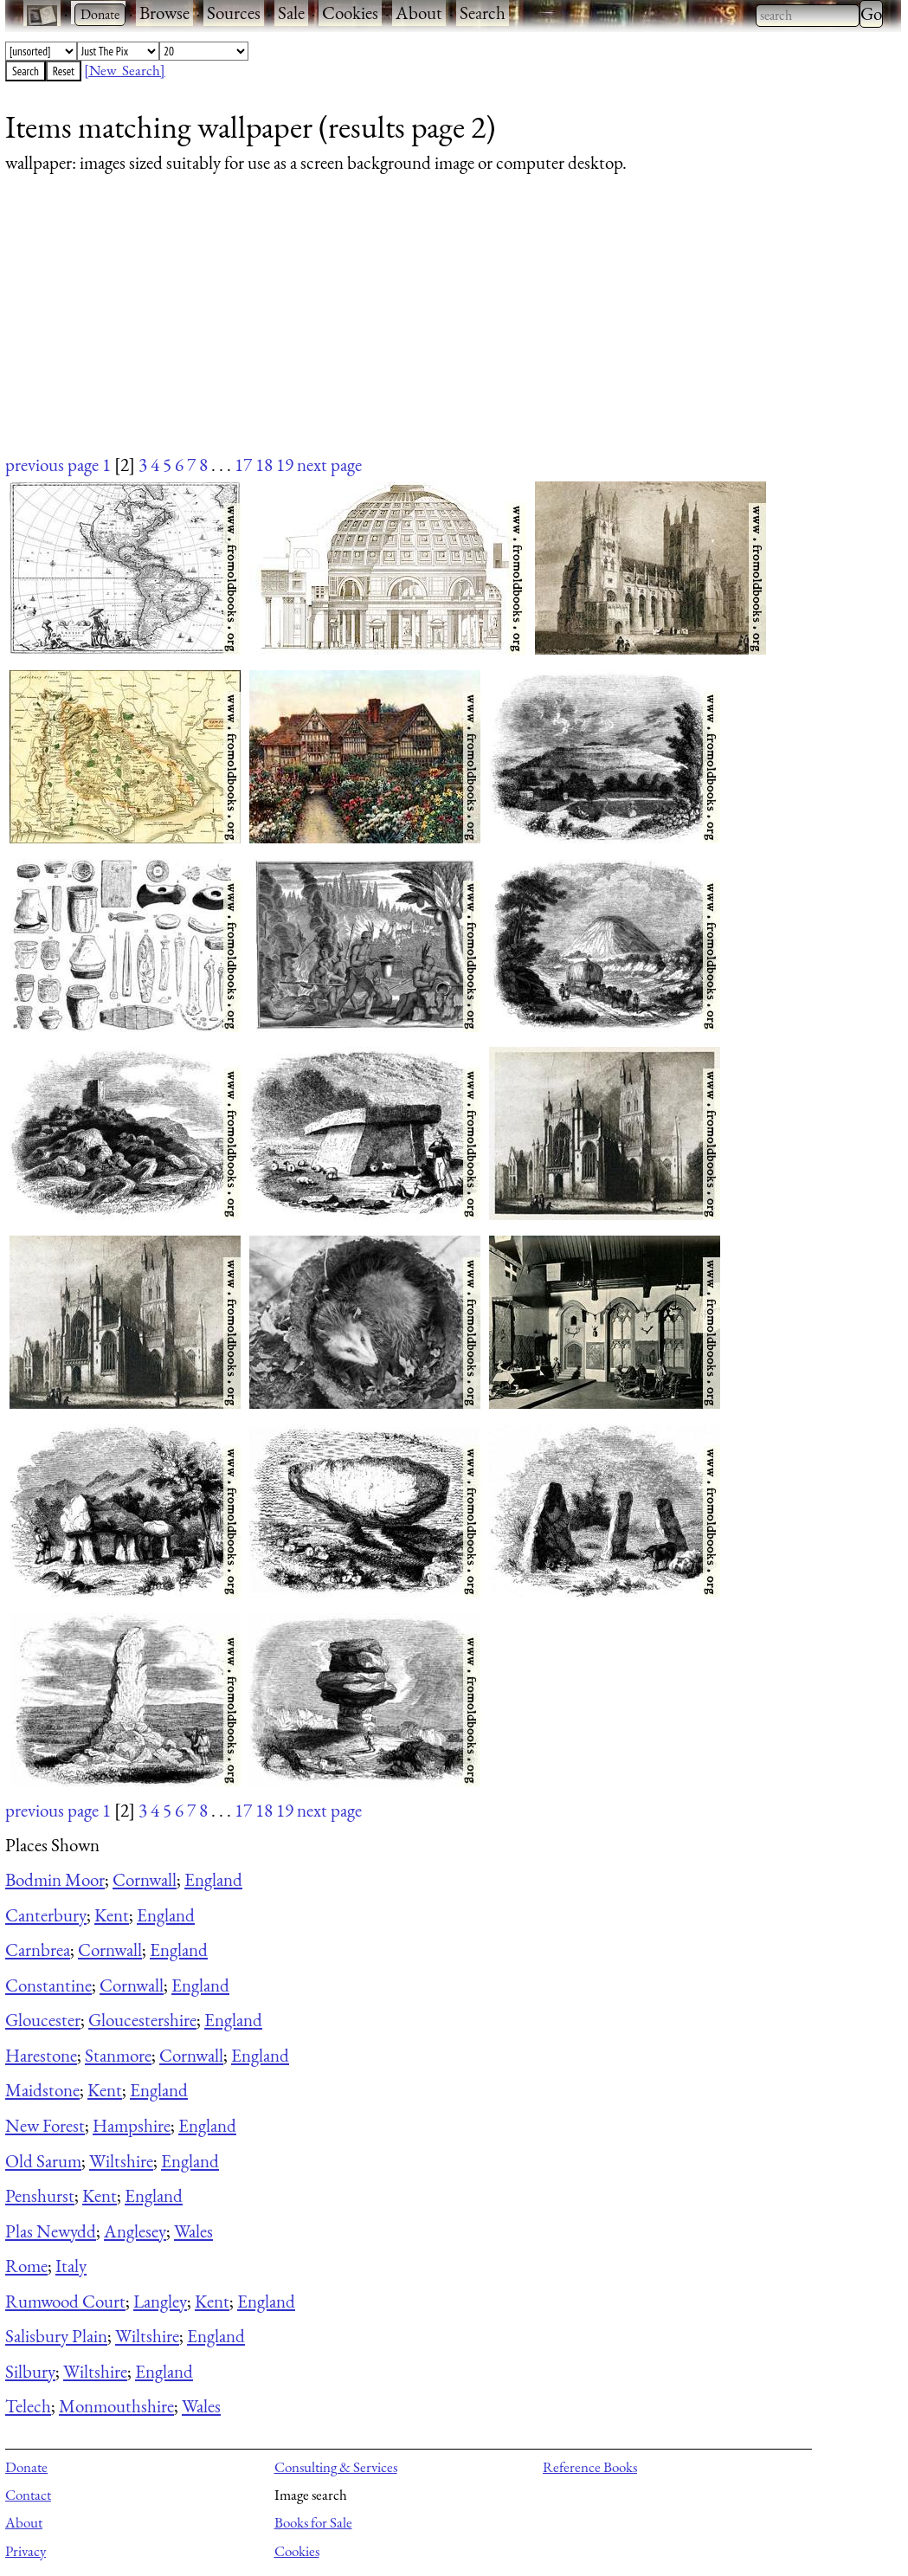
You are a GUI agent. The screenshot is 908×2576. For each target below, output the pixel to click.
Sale (291, 12)
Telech (28, 2406)
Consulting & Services (335, 2466)
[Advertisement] (442, 331)
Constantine (48, 1985)
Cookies (350, 12)
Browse (164, 12)
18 (264, 464)
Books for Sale (313, 2522)
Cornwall (145, 1879)
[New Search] (124, 70)
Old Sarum (43, 2160)
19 (284, 464)
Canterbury (46, 1915)
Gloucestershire (142, 2019)
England (213, 1879)
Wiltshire (121, 2160)
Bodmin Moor (55, 1879)
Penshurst (39, 2195)
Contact (28, 2494)
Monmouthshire (116, 2406)
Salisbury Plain (56, 2335)
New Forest (45, 2125)
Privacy (25, 2550)
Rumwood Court (65, 2301)
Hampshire (132, 2125)
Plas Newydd (50, 2231)
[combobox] (808, 15)
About (419, 12)
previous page (52, 464)
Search (483, 12)
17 (243, 464)
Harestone (41, 2055)
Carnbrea (37, 1949)
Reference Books (590, 2466)
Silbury (30, 2371)
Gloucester (42, 2019)
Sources (234, 12)
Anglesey (135, 2231)
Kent (111, 1915)
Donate (26, 2466)
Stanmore (118, 2055)
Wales (193, 2231)
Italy (71, 2265)
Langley (160, 2301)
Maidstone (42, 2089)
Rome (26, 2265)
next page (329, 464)
